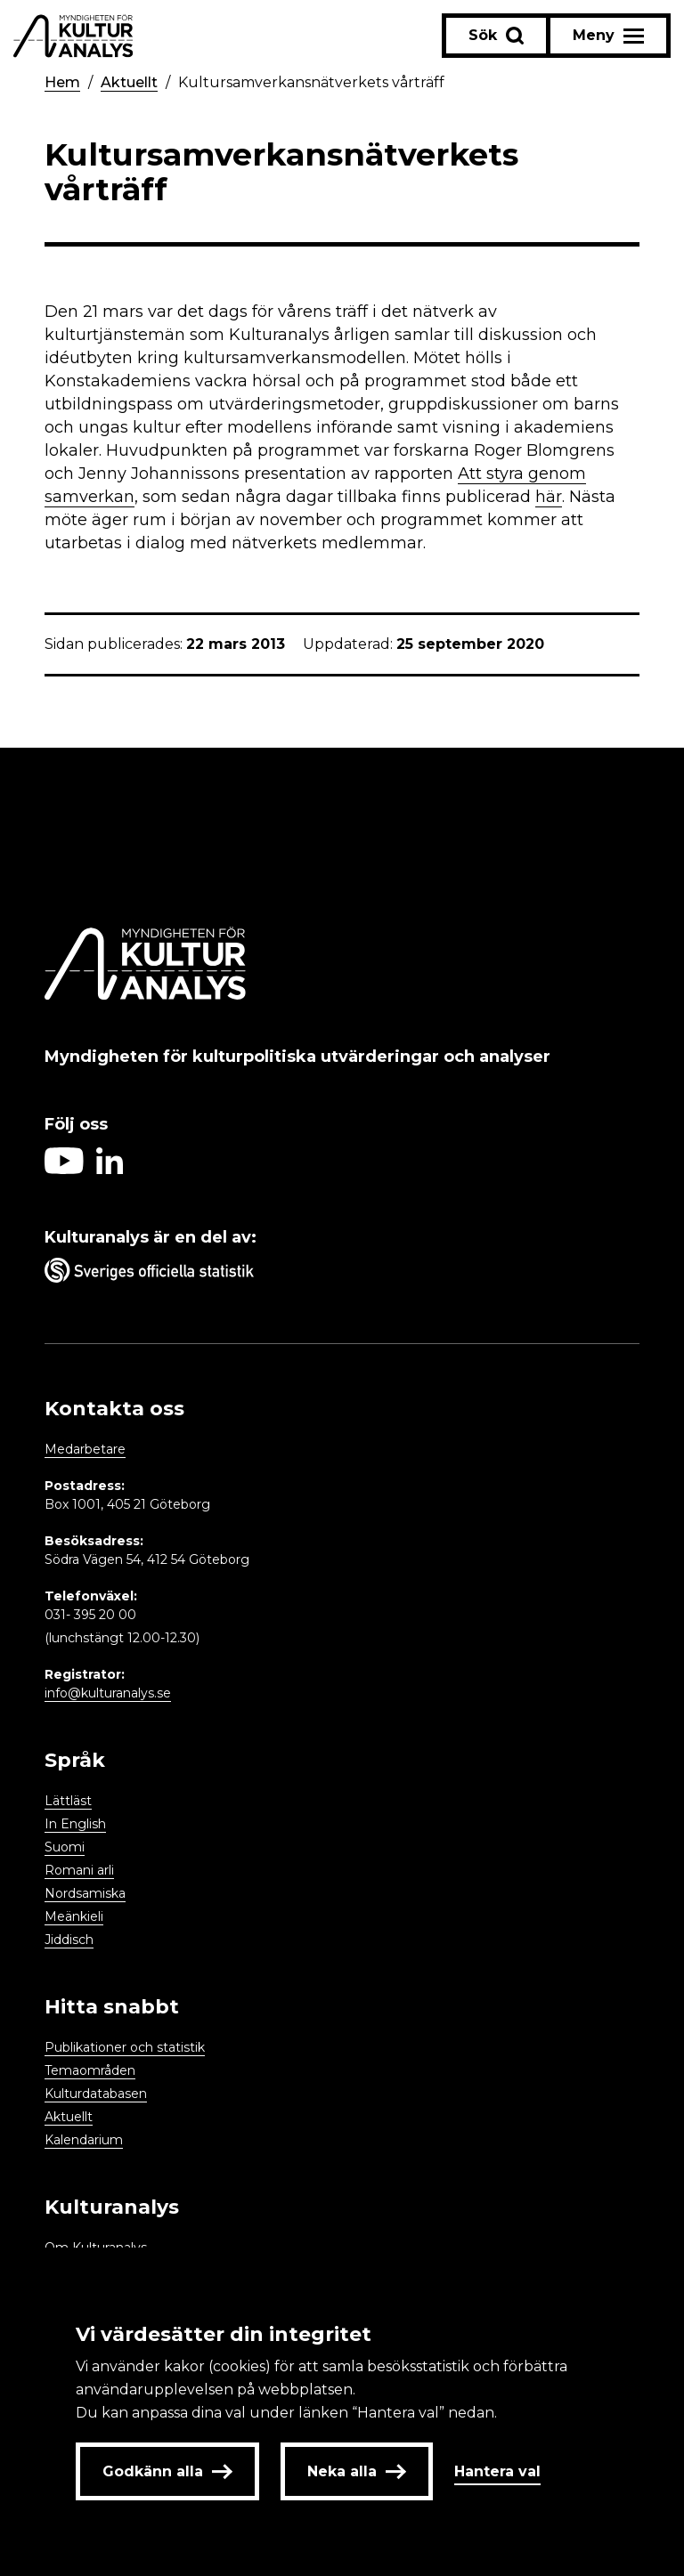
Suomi (65, 1847)
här (548, 496)
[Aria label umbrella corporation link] (342, 1274)
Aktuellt (129, 82)
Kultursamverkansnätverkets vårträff (311, 82)
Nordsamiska (85, 1893)
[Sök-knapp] (496, 35)
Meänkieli (74, 1916)
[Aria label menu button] (608, 35)
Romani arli (79, 1870)
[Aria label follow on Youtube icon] (64, 1169)
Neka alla (356, 2471)
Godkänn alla (167, 2471)
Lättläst (68, 1801)
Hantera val (497, 2471)
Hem (62, 82)
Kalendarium (84, 2140)
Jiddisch (69, 1940)
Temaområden (90, 2070)
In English (75, 1824)
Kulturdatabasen (96, 2094)
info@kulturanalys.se (108, 1693)
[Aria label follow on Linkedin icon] (109, 1169)
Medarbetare (85, 1449)
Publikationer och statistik (125, 2047)
